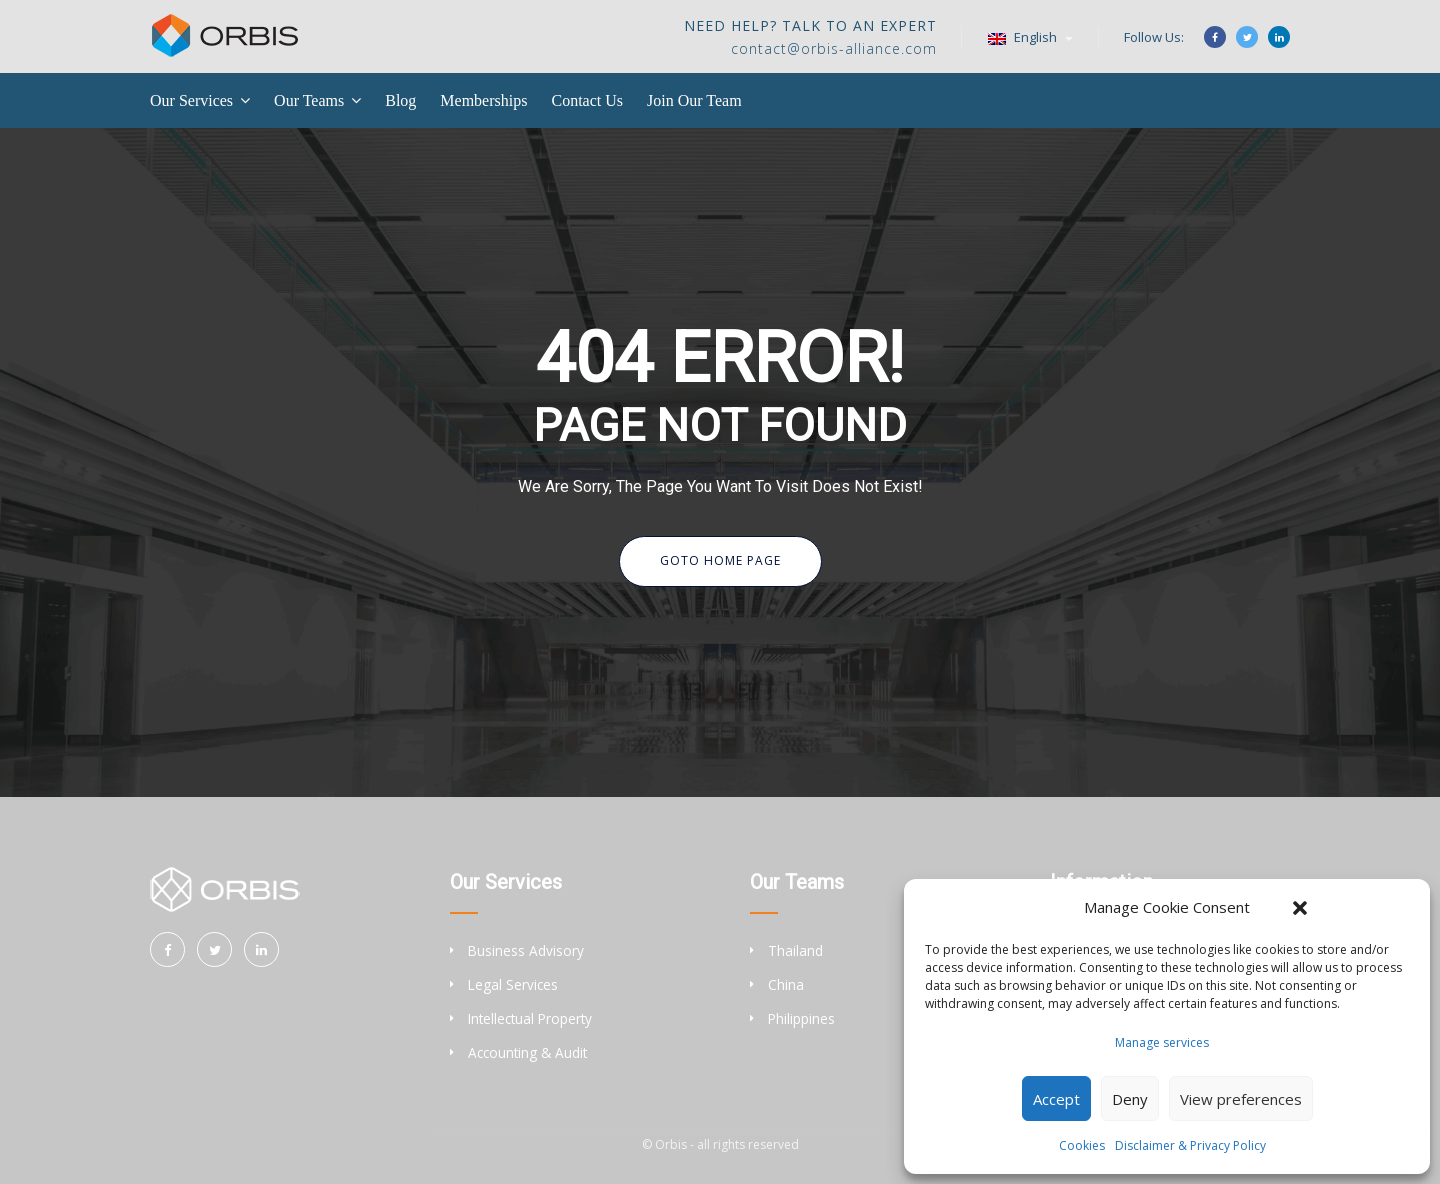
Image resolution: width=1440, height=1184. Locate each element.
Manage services (1162, 1042)
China (786, 984)
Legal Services (513, 984)
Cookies (1082, 1145)
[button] (1300, 908)
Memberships (483, 100)
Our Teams (309, 100)
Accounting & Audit (527, 1052)
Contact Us (587, 100)
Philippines (801, 1018)
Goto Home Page (720, 560)
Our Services (191, 100)
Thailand (795, 950)
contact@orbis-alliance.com (834, 48)
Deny (1130, 1099)
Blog (400, 100)
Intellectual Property (530, 1018)
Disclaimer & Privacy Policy (1190, 1145)
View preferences (1241, 1099)
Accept (1056, 1099)
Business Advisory (526, 950)
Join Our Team (694, 100)
